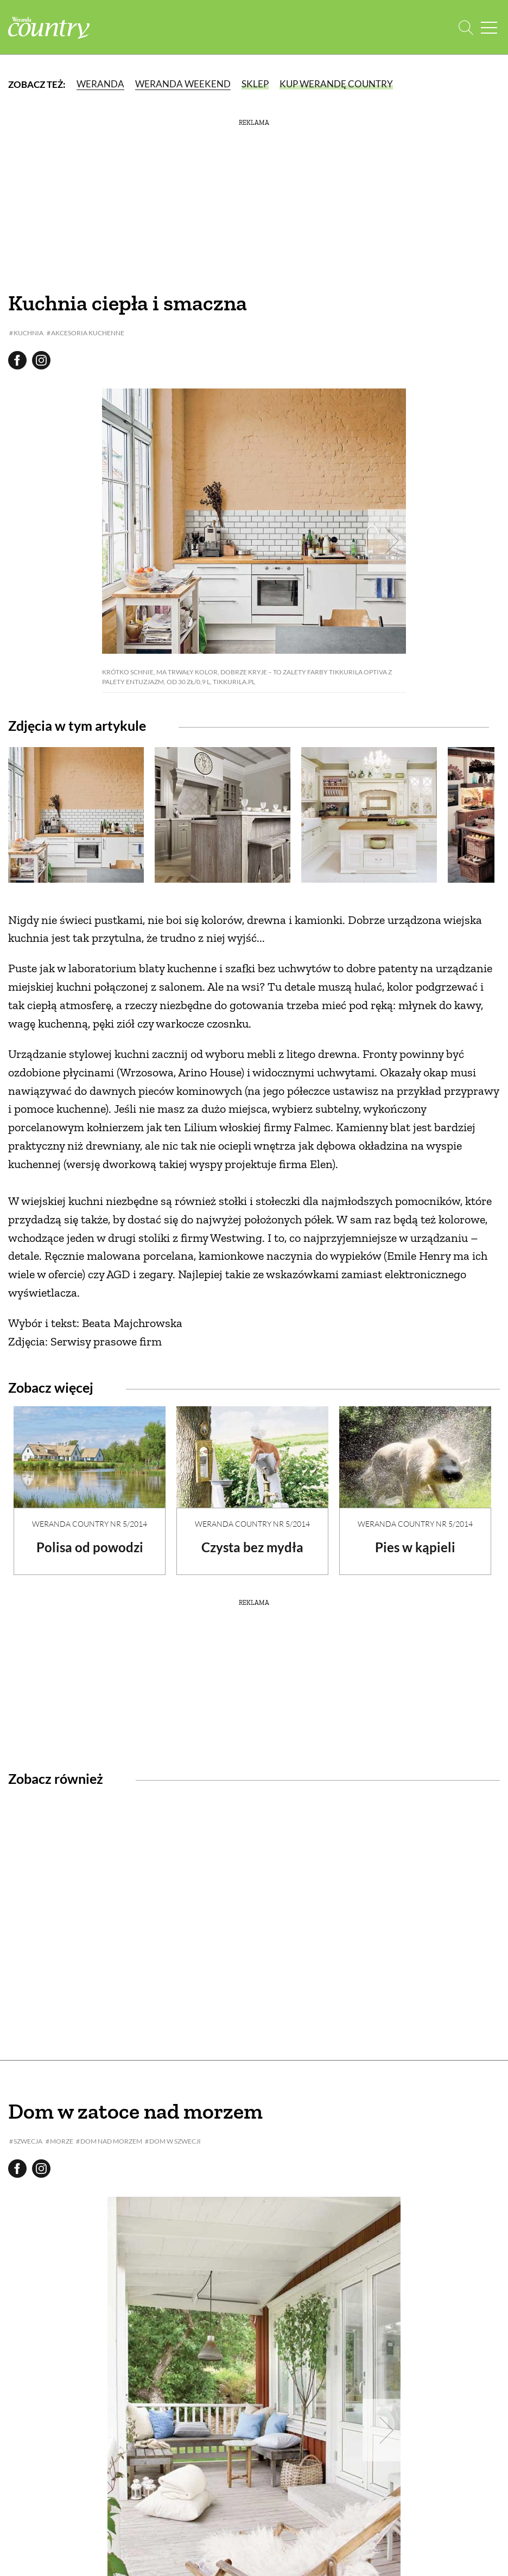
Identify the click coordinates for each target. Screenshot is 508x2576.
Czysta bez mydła (252, 1547)
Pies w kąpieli (415, 1547)
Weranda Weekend (183, 84)
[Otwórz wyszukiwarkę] (465, 27)
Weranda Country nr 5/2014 (89, 1523)
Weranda (100, 84)
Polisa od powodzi (89, 1547)
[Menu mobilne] (489, 27)
